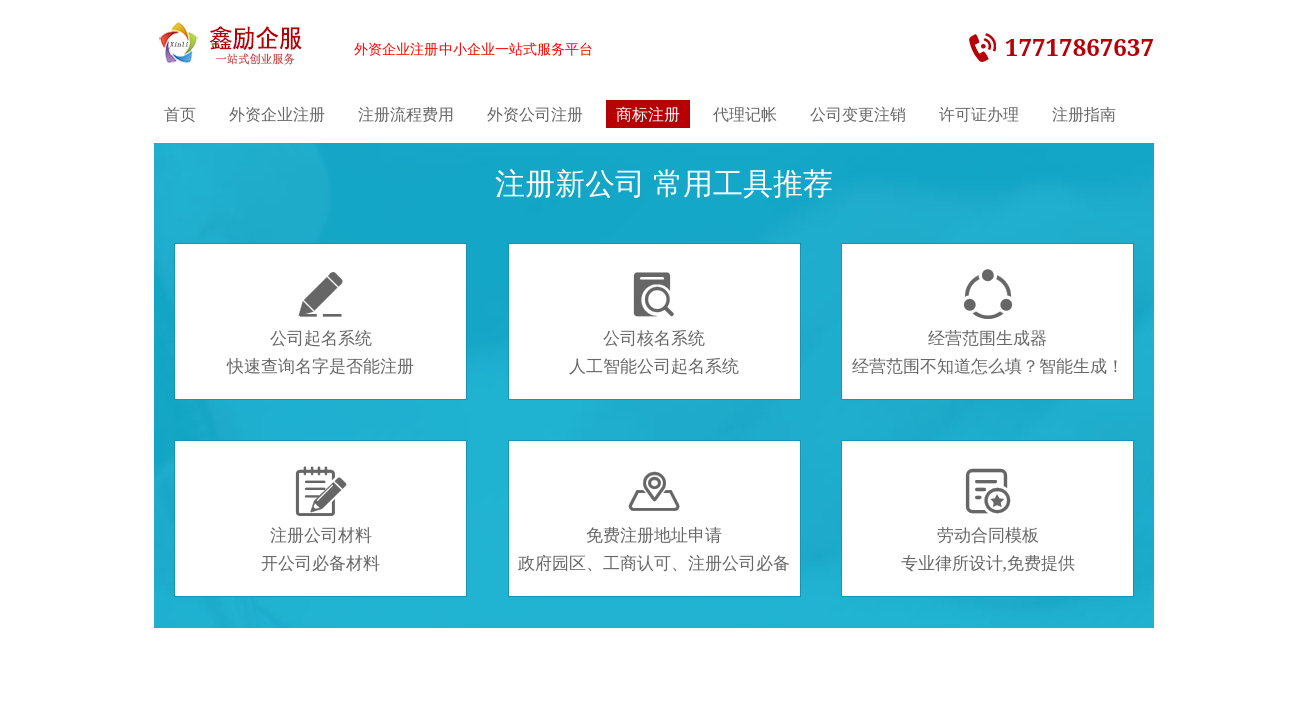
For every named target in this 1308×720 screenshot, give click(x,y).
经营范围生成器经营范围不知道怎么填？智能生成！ (988, 323)
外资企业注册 (277, 114)
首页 (180, 114)
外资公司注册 (535, 114)
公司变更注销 (858, 114)
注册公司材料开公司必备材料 (320, 520)
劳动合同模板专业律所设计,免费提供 (988, 520)
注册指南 (1084, 114)
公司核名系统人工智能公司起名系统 (654, 323)
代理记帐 (745, 114)
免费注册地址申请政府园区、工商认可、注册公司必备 (654, 520)
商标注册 (648, 114)
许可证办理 (979, 114)
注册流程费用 (406, 114)
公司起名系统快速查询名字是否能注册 (320, 323)
